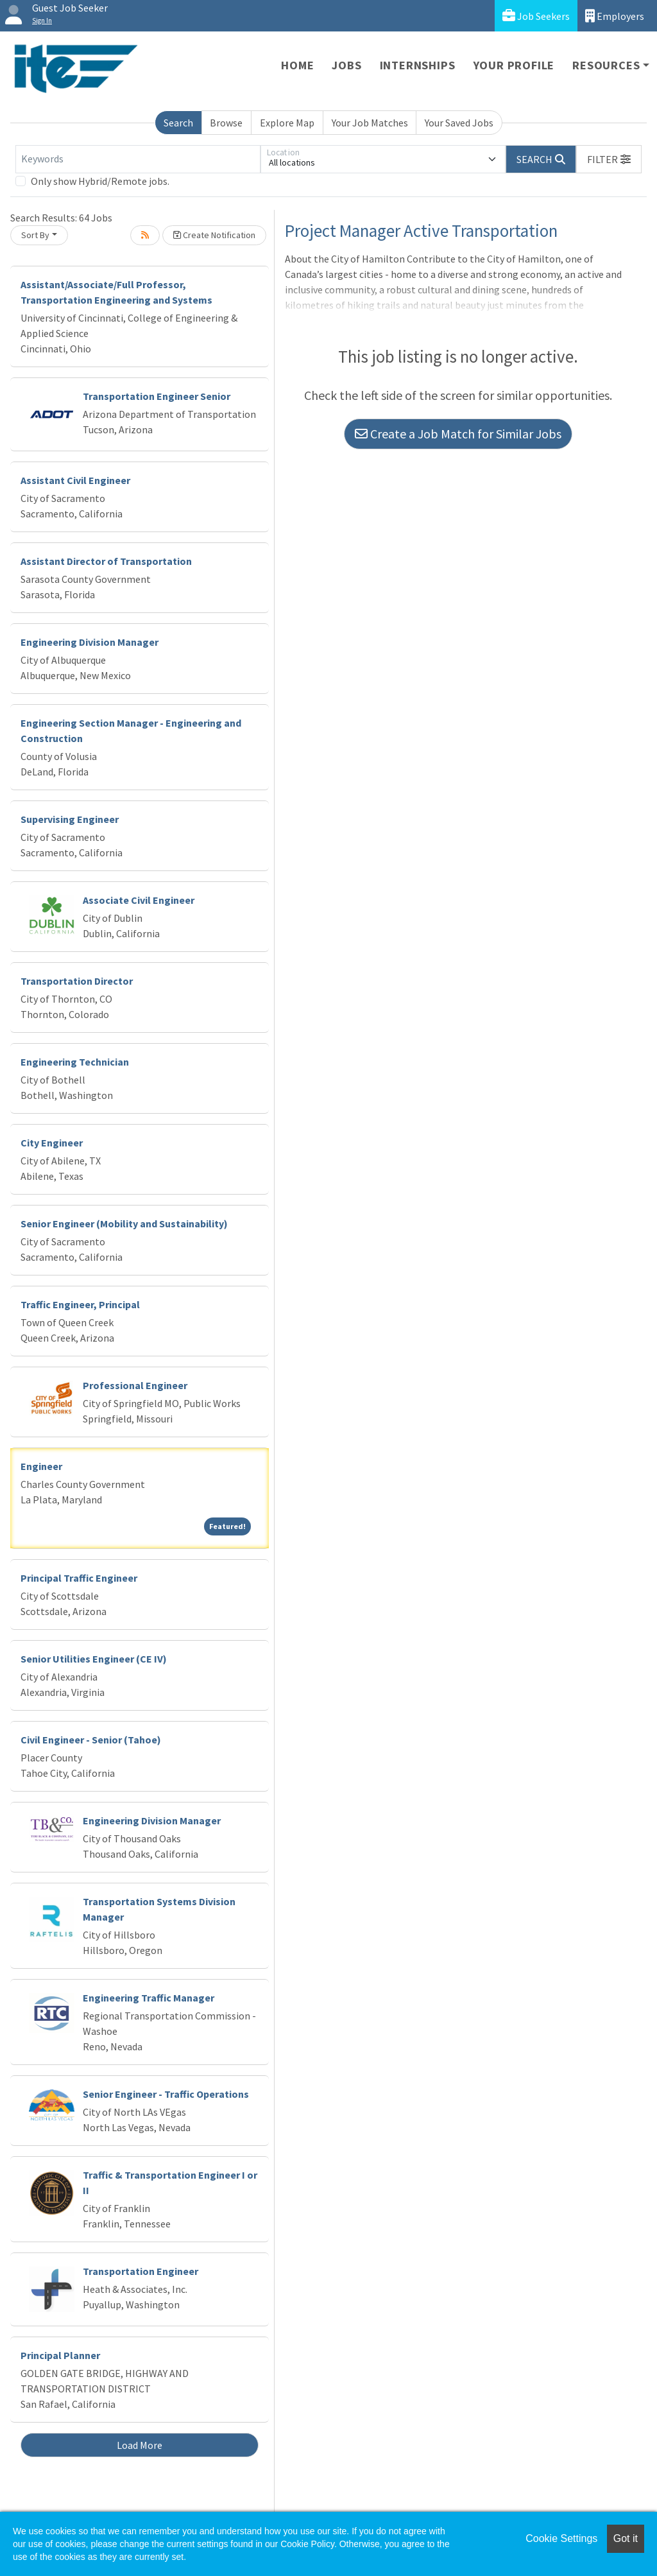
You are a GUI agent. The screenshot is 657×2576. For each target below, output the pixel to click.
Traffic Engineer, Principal (80, 1304)
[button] (609, 159)
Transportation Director (77, 980)
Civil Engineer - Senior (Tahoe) (91, 1739)
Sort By (35, 235)
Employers (614, 16)
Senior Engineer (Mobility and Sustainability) (124, 1223)
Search (178, 122)
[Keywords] (137, 159)
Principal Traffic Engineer (79, 1577)
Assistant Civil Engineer (75, 480)
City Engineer (52, 1142)
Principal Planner (60, 2355)
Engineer (41, 1466)
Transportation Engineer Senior (156, 396)
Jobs (346, 65)
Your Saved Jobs (459, 122)
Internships (418, 65)
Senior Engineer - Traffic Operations (166, 2094)
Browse (226, 122)
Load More (139, 2445)
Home (297, 65)
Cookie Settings (561, 2538)
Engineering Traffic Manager (148, 1997)
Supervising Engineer (70, 819)
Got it (625, 2538)
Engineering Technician (75, 1061)
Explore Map (287, 122)
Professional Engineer (135, 1385)
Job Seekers (536, 16)
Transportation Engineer (140, 2271)
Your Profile (514, 65)
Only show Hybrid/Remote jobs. (100, 181)
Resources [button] (606, 65)
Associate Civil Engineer (138, 900)
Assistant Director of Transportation (106, 561)
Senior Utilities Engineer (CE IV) (94, 1658)
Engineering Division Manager (89, 641)
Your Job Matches (370, 122)
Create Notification (214, 235)
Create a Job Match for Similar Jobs (458, 434)
